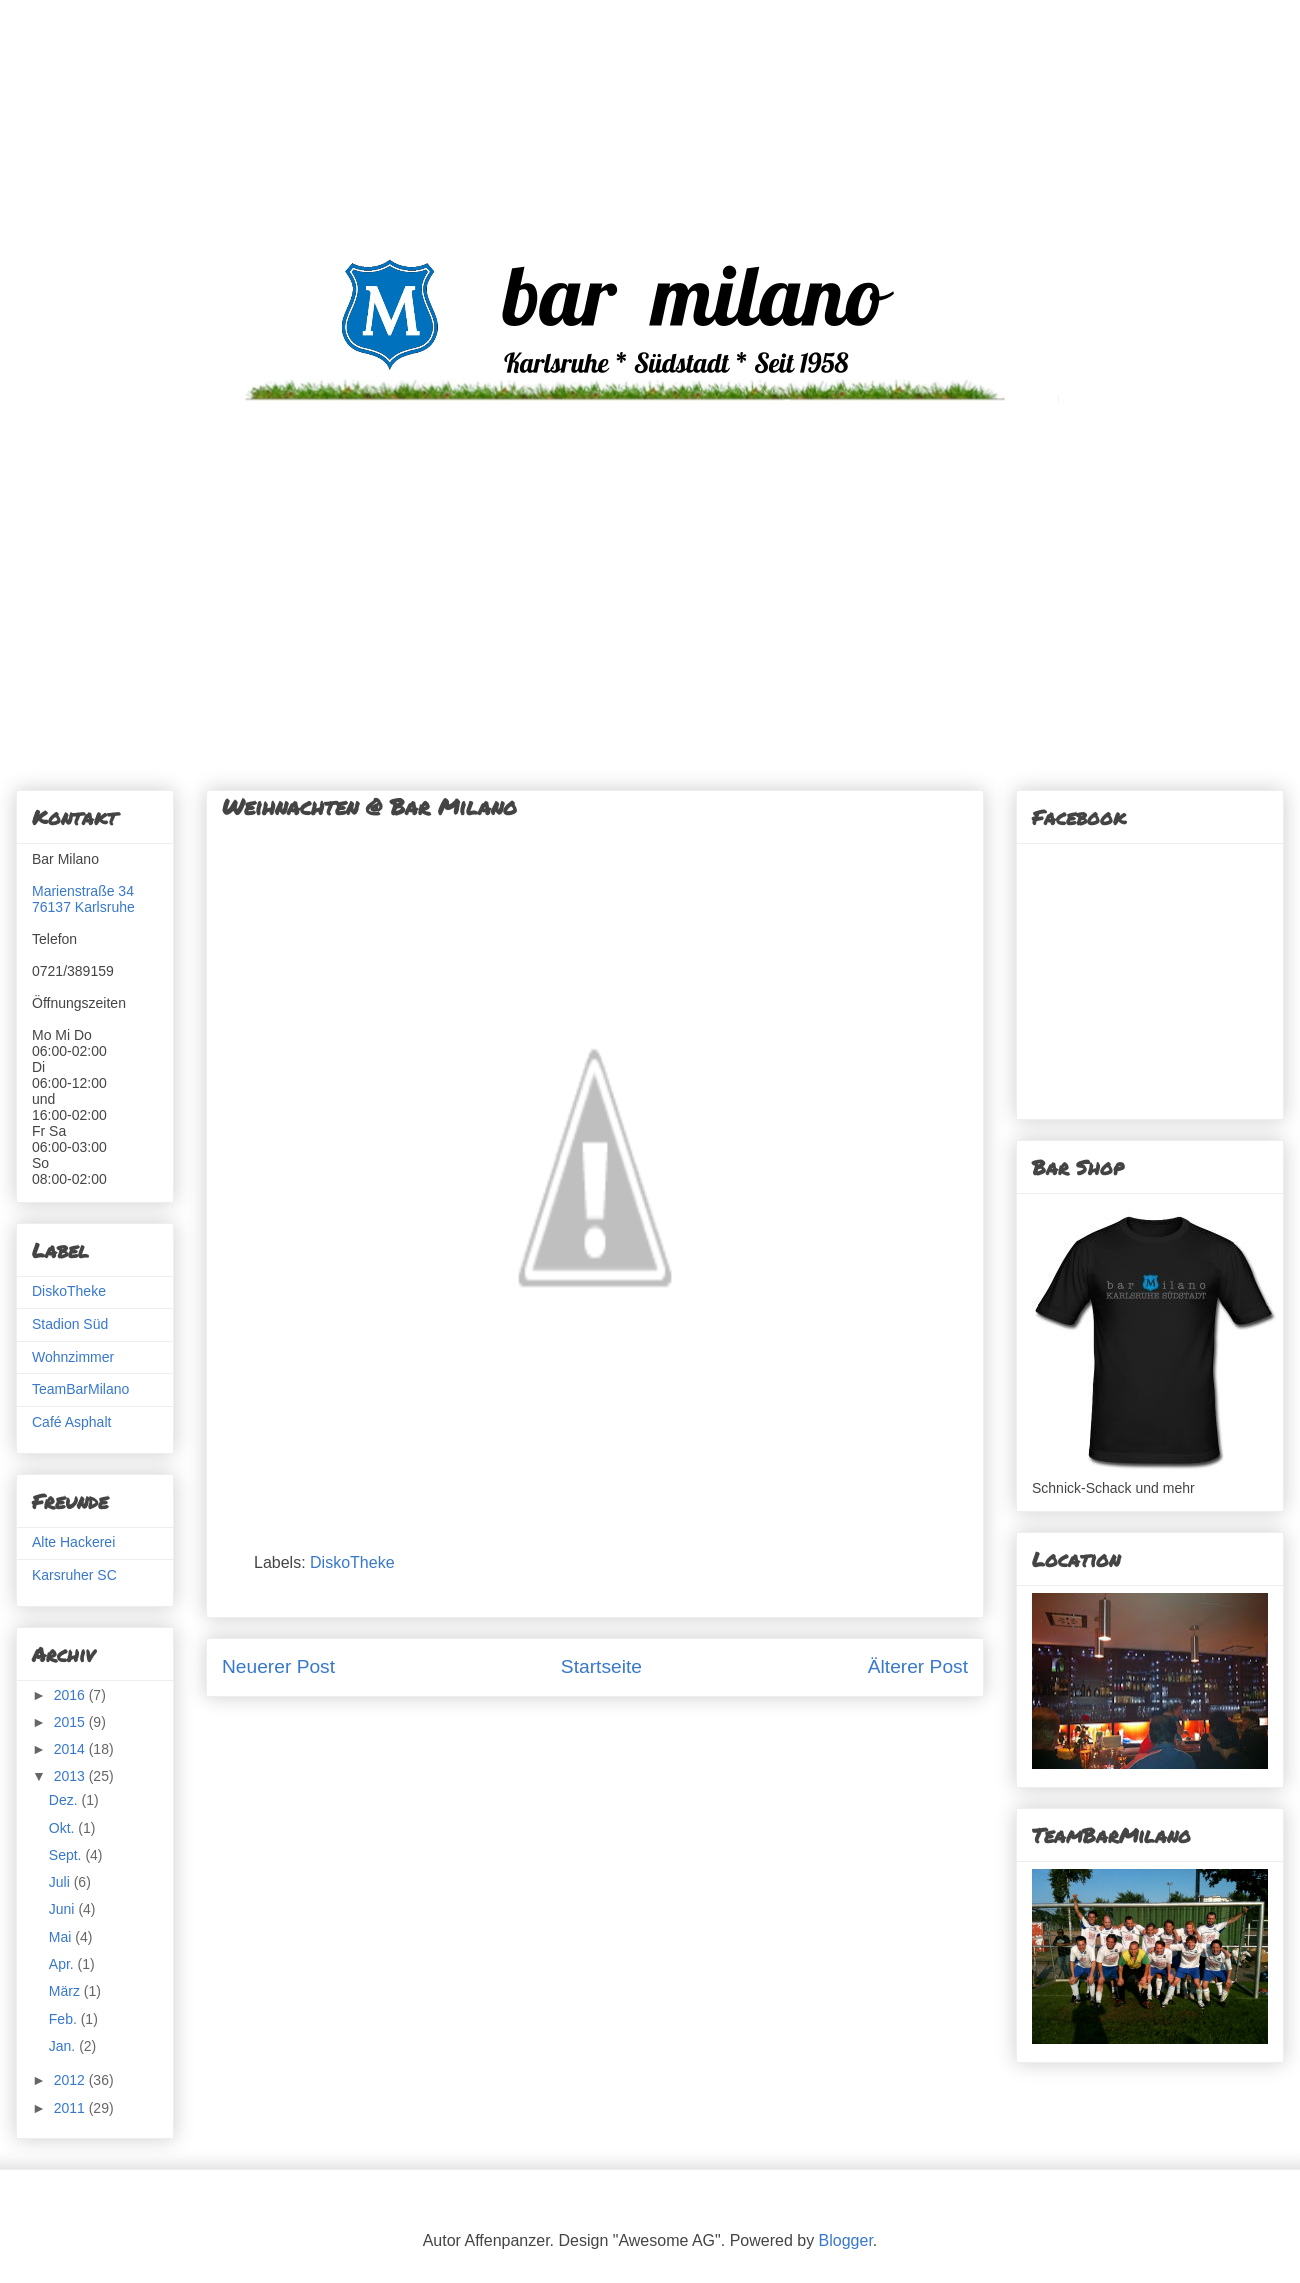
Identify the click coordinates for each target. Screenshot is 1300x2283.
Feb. (65, 2019)
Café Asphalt (71, 1422)
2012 (71, 2080)
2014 (71, 1749)
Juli (61, 1882)
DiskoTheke (352, 1562)
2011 (71, 2108)
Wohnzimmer (73, 1357)
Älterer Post (918, 1666)
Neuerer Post (278, 1666)
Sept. (67, 1855)
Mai (62, 1937)
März (66, 1991)
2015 (71, 1722)
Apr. (63, 1964)
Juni (64, 1909)
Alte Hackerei (73, 1542)
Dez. (65, 1800)
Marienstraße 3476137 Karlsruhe (83, 899)
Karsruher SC (74, 1575)
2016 (71, 1695)
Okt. (64, 1828)
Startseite (601, 1666)
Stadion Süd (70, 1324)
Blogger (846, 2240)
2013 (71, 1776)
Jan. (64, 2046)
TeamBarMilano (80, 1389)
